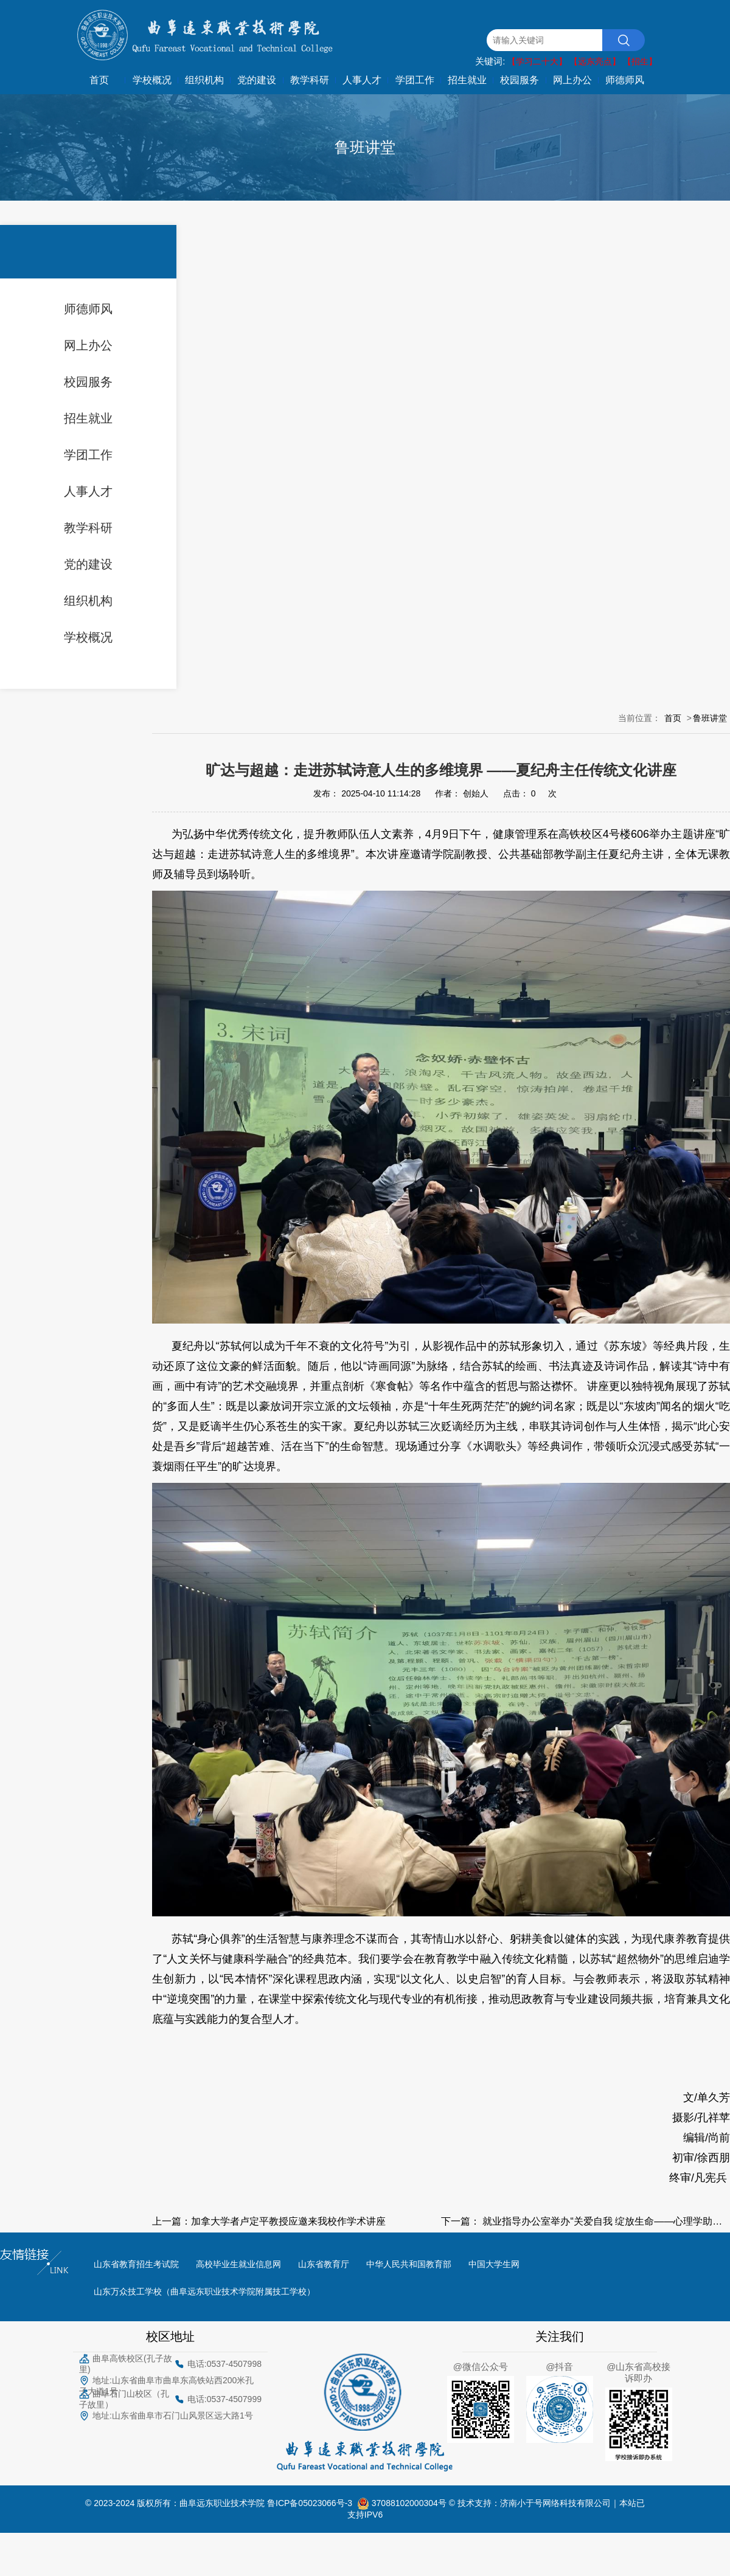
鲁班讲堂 (710, 718)
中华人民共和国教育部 (408, 2264)
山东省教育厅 (323, 2264)
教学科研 (309, 80)
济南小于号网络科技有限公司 (555, 2502)
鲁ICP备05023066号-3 (312, 2502)
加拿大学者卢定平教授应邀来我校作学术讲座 (288, 2221)
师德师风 (624, 80)
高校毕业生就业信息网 (238, 2264)
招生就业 (467, 80)
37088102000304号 (410, 2502)
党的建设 (256, 80)
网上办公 (572, 80)
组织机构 (204, 80)
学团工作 (414, 80)
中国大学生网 (494, 2264)
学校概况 (152, 80)
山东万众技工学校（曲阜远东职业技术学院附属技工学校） (204, 2291)
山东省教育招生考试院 (136, 2264)
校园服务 (519, 80)
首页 (99, 80)
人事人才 (361, 80)
